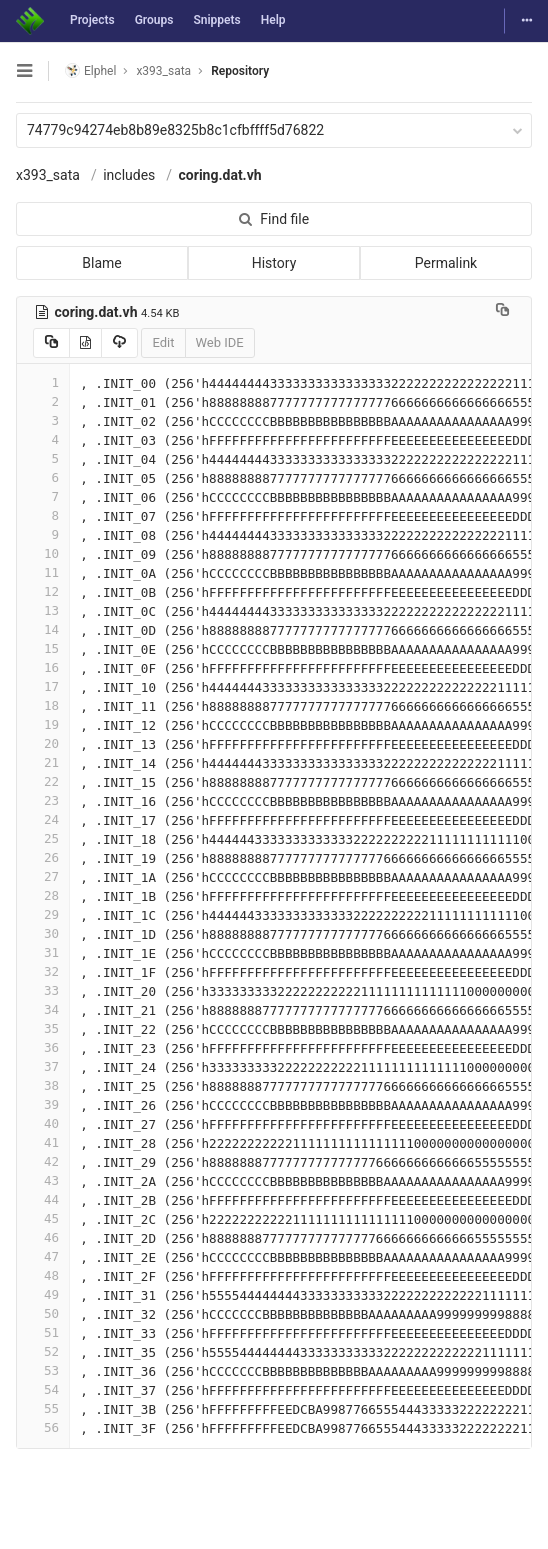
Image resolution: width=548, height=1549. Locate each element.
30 (43, 933)
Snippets (216, 20)
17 (43, 686)
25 (43, 838)
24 (43, 819)
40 (43, 1123)
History (274, 263)
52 (43, 1351)
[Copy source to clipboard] (51, 343)
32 (43, 971)
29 (43, 914)
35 (43, 1028)
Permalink (446, 263)
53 (43, 1370)
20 (43, 743)
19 (43, 724)
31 (43, 952)
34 (43, 1009)
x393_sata (48, 175)
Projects (92, 20)
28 (43, 895)
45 (43, 1218)
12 (43, 591)
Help (273, 20)
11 (43, 572)
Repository (240, 71)
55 (43, 1408)
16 (43, 667)
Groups (154, 20)
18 (43, 705)
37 (43, 1066)
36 (43, 1047)
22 (43, 781)
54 (43, 1389)
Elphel (90, 70)
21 (43, 762)
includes (129, 175)
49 (43, 1294)
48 (43, 1275)
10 (43, 553)
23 (43, 800)
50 (43, 1313)
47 (43, 1256)
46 (43, 1237)
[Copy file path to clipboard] (502, 312)
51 (43, 1332)
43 (43, 1180)
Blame (101, 263)
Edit (163, 342)
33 (43, 990)
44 (43, 1199)
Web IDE (220, 342)
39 (43, 1104)
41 (43, 1142)
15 (43, 648)
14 (43, 629)
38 (43, 1085)
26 (43, 857)
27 (43, 876)
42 (43, 1161)
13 (43, 610)
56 (43, 1427)
